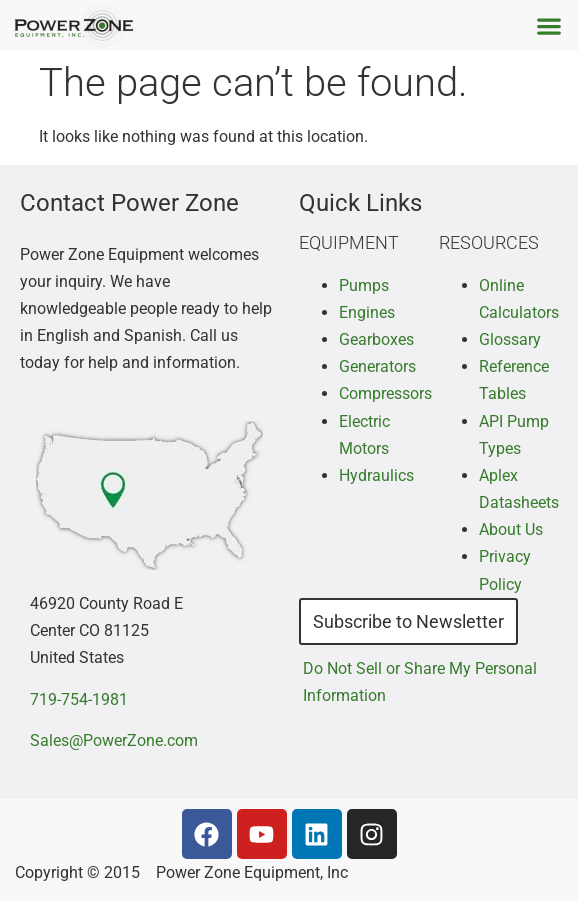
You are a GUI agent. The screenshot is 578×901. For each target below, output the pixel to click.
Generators (377, 366)
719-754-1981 (79, 699)
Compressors (385, 393)
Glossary (510, 339)
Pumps (364, 285)
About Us (511, 529)
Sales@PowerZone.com (114, 740)
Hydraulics (376, 475)
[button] (548, 25)
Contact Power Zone (129, 203)
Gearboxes (376, 339)
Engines (367, 312)
